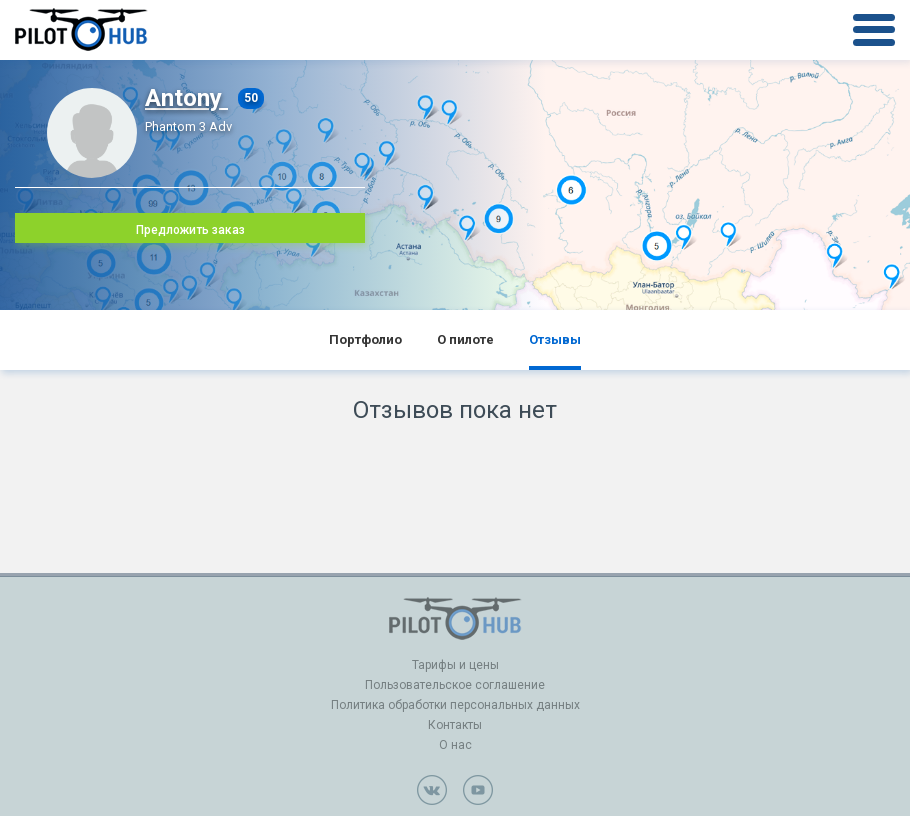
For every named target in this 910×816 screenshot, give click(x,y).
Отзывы (555, 339)
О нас (455, 745)
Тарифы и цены (455, 665)
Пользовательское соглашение (455, 685)
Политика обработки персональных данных (455, 705)
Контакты (455, 725)
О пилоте (465, 339)
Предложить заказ (190, 230)
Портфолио (365, 339)
